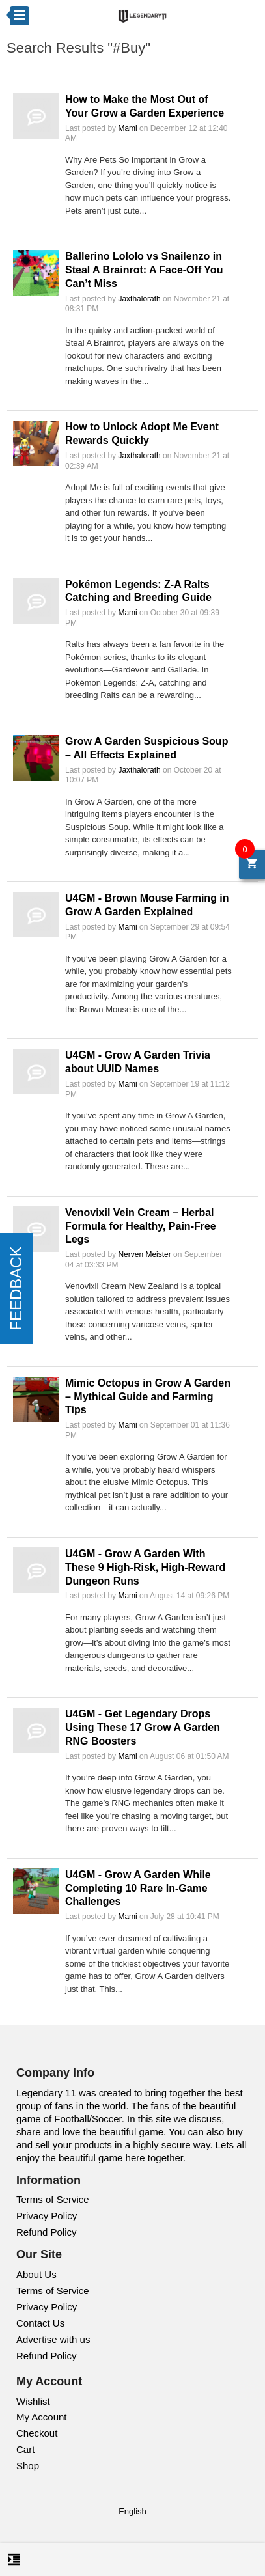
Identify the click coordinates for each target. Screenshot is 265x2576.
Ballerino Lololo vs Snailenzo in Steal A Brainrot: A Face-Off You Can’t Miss (144, 270)
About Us (36, 2274)
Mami (127, 128)
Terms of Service (52, 2199)
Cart (25, 2449)
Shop (27, 2465)
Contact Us (40, 2323)
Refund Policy (46, 2231)
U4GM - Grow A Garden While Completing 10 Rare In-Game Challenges (138, 1888)
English (132, 2511)
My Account (41, 2416)
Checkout (36, 2433)
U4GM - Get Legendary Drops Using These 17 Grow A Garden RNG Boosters (142, 1727)
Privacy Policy (46, 2215)
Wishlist (33, 2401)
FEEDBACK (16, 1288)
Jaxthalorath (139, 298)
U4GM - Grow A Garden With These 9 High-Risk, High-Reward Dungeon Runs (145, 1567)
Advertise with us (53, 2339)
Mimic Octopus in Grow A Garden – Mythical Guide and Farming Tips (147, 1397)
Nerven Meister (144, 1254)
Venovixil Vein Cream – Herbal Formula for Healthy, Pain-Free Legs (140, 1226)
